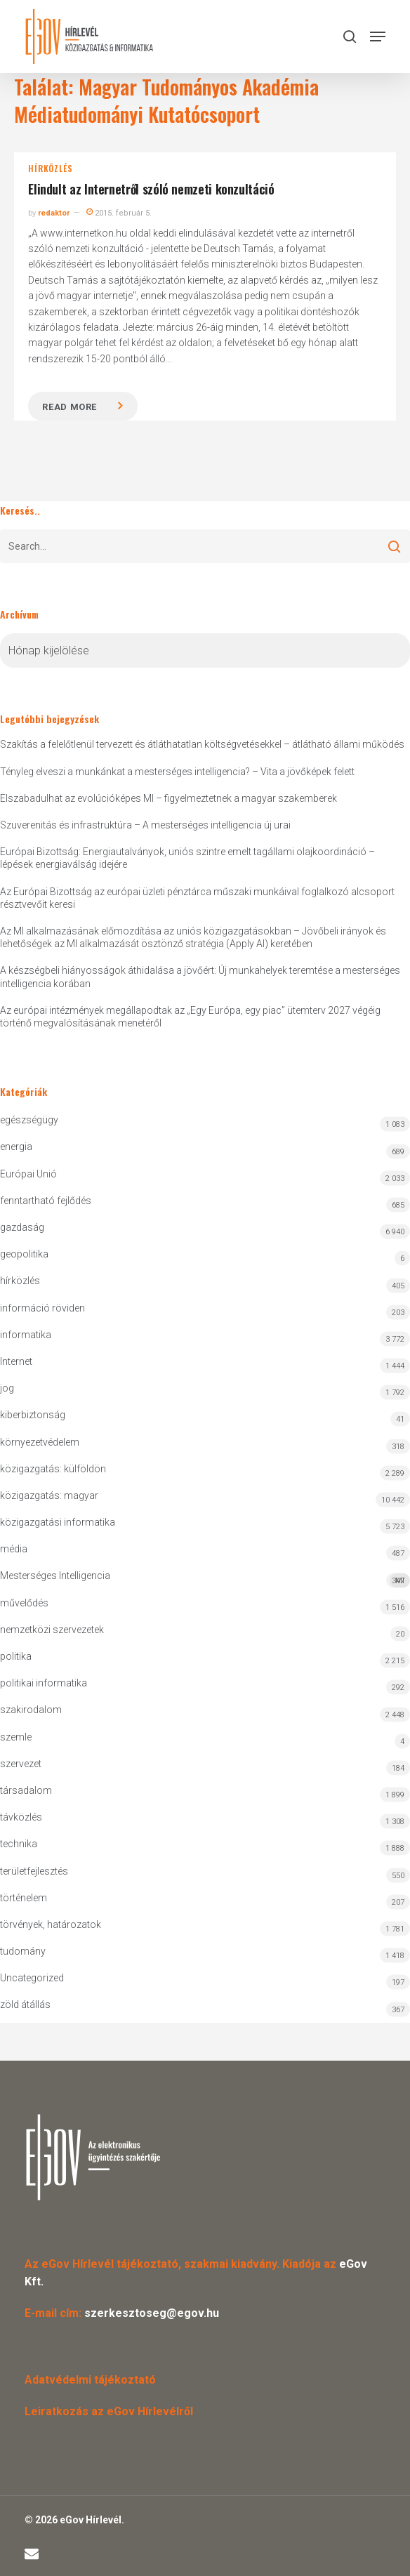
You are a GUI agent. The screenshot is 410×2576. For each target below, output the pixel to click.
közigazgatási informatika (57, 1522)
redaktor (54, 213)
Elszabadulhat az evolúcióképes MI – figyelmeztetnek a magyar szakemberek (168, 798)
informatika (25, 1334)
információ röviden (42, 1308)
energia (16, 1146)
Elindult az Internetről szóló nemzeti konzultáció (151, 189)
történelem (23, 1897)
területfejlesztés (34, 1871)
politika (16, 1656)
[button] (377, 36)
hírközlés (50, 168)
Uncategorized (32, 1977)
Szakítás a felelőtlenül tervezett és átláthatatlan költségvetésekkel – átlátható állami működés (202, 744)
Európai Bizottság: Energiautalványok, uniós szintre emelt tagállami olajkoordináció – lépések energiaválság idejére (187, 858)
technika (18, 1843)
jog (7, 1388)
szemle (16, 1737)
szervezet (20, 1763)
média (13, 1548)
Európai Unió (28, 1174)
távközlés (21, 1817)
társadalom (26, 1790)
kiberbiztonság (32, 1414)
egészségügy (29, 1119)
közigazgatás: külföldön (53, 1468)
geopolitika (24, 1254)
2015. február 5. (119, 213)
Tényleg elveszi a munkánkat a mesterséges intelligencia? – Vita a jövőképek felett (177, 771)
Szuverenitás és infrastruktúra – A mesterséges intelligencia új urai (145, 825)
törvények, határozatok (50, 1924)
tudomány (23, 1951)
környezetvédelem (39, 1442)
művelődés (24, 1603)
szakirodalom (31, 1709)
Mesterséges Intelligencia (205, 1578)
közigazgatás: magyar (49, 1495)
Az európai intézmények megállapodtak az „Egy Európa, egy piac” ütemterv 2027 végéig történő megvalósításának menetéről (190, 1017)
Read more (69, 407)
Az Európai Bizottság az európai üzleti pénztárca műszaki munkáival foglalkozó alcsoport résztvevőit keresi (197, 898)
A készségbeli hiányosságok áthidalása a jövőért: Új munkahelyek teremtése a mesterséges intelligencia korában (200, 977)
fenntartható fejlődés (45, 1200)
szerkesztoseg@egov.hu (151, 2313)
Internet (16, 1361)
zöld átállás (25, 2004)
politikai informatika (43, 1683)
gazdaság (22, 1227)
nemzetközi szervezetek (52, 1629)
